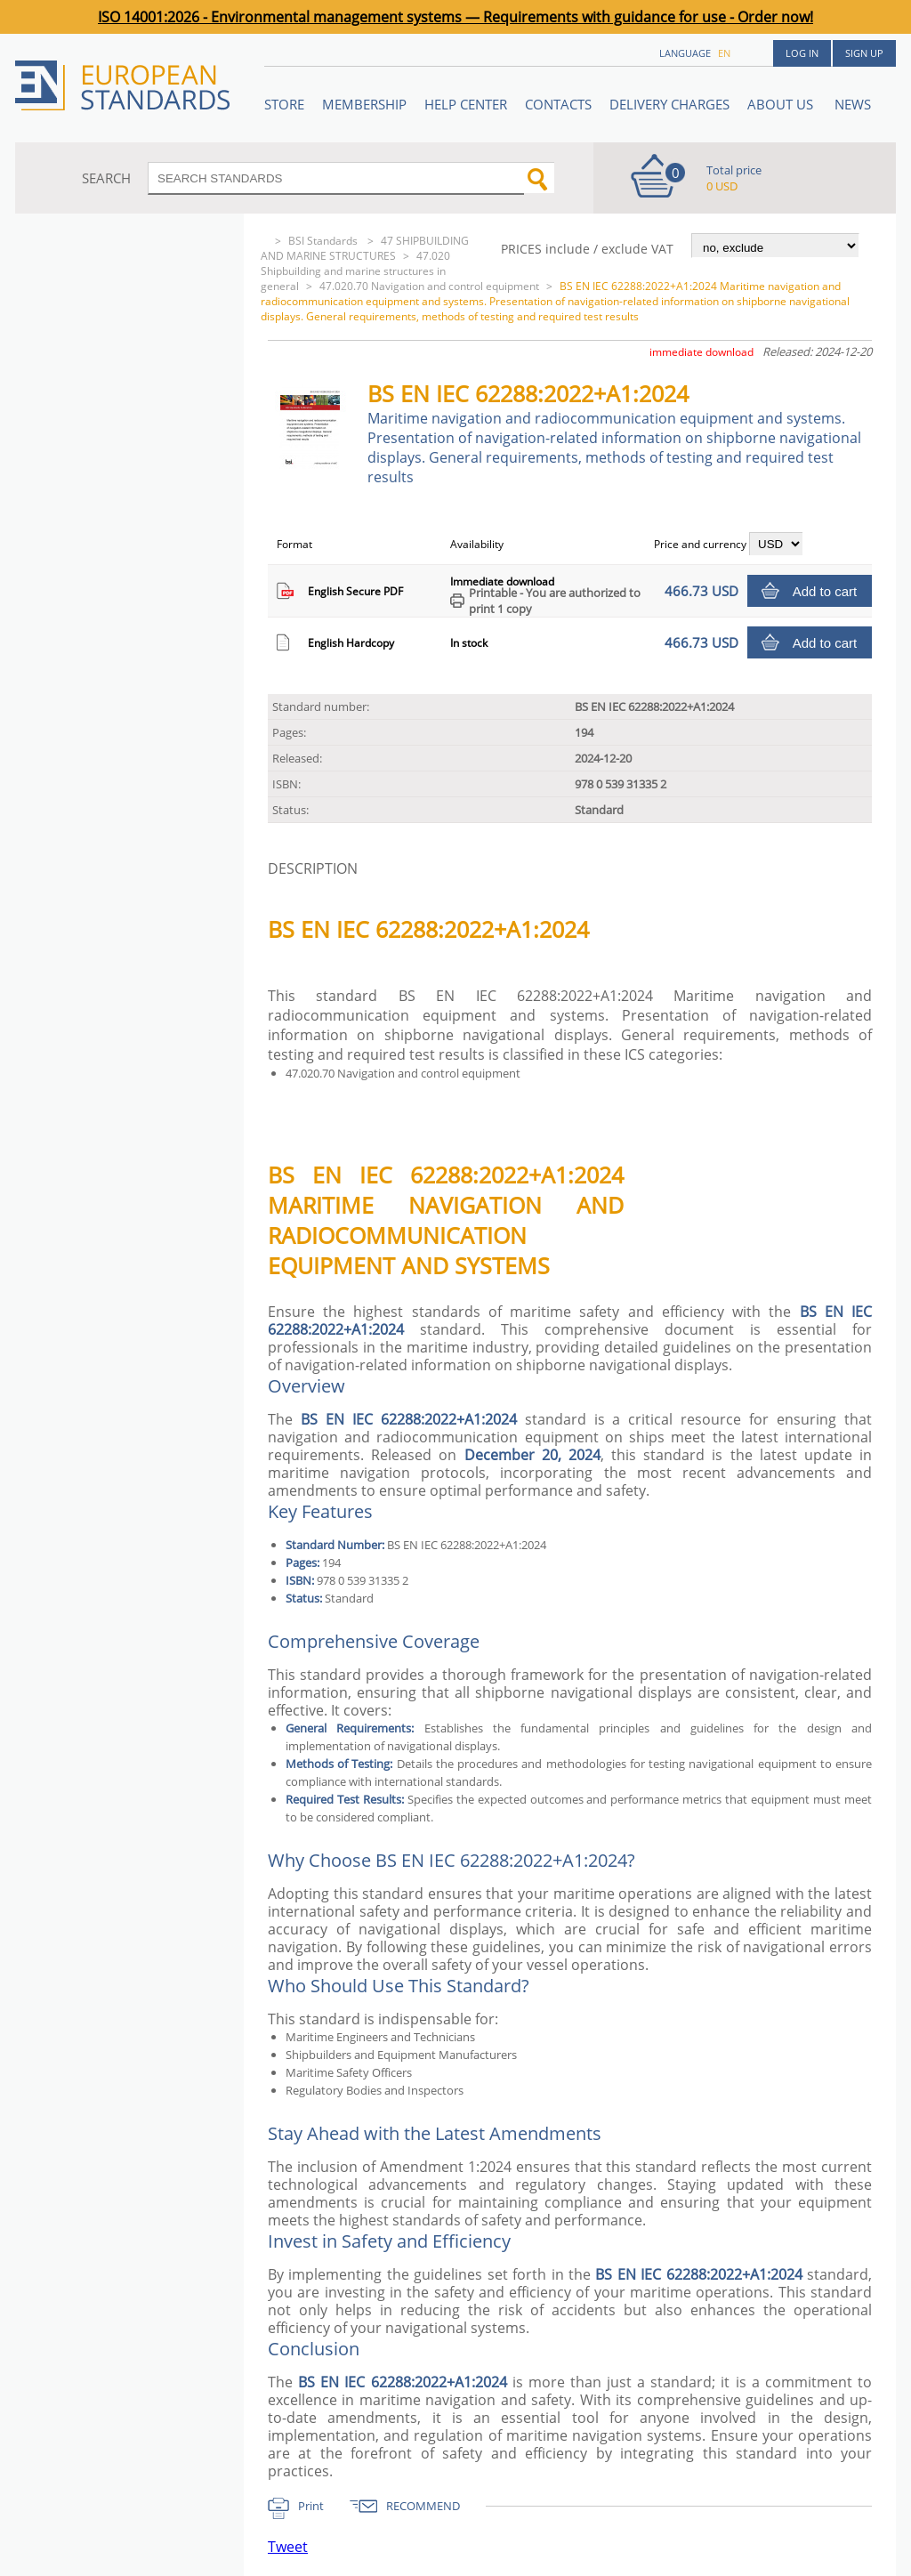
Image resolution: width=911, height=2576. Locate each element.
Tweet (288, 2546)
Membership (364, 104)
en (724, 53)
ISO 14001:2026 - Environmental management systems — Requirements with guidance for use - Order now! (455, 17)
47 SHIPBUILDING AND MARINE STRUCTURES (365, 248)
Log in (802, 53)
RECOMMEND (423, 2506)
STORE (284, 104)
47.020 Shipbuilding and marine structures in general (355, 271)
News (852, 104)
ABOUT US (782, 104)
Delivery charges (669, 104)
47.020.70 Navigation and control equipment (429, 286)
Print (311, 2506)
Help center (465, 104)
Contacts (558, 104)
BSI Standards (324, 240)
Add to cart (825, 591)
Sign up (864, 53)
